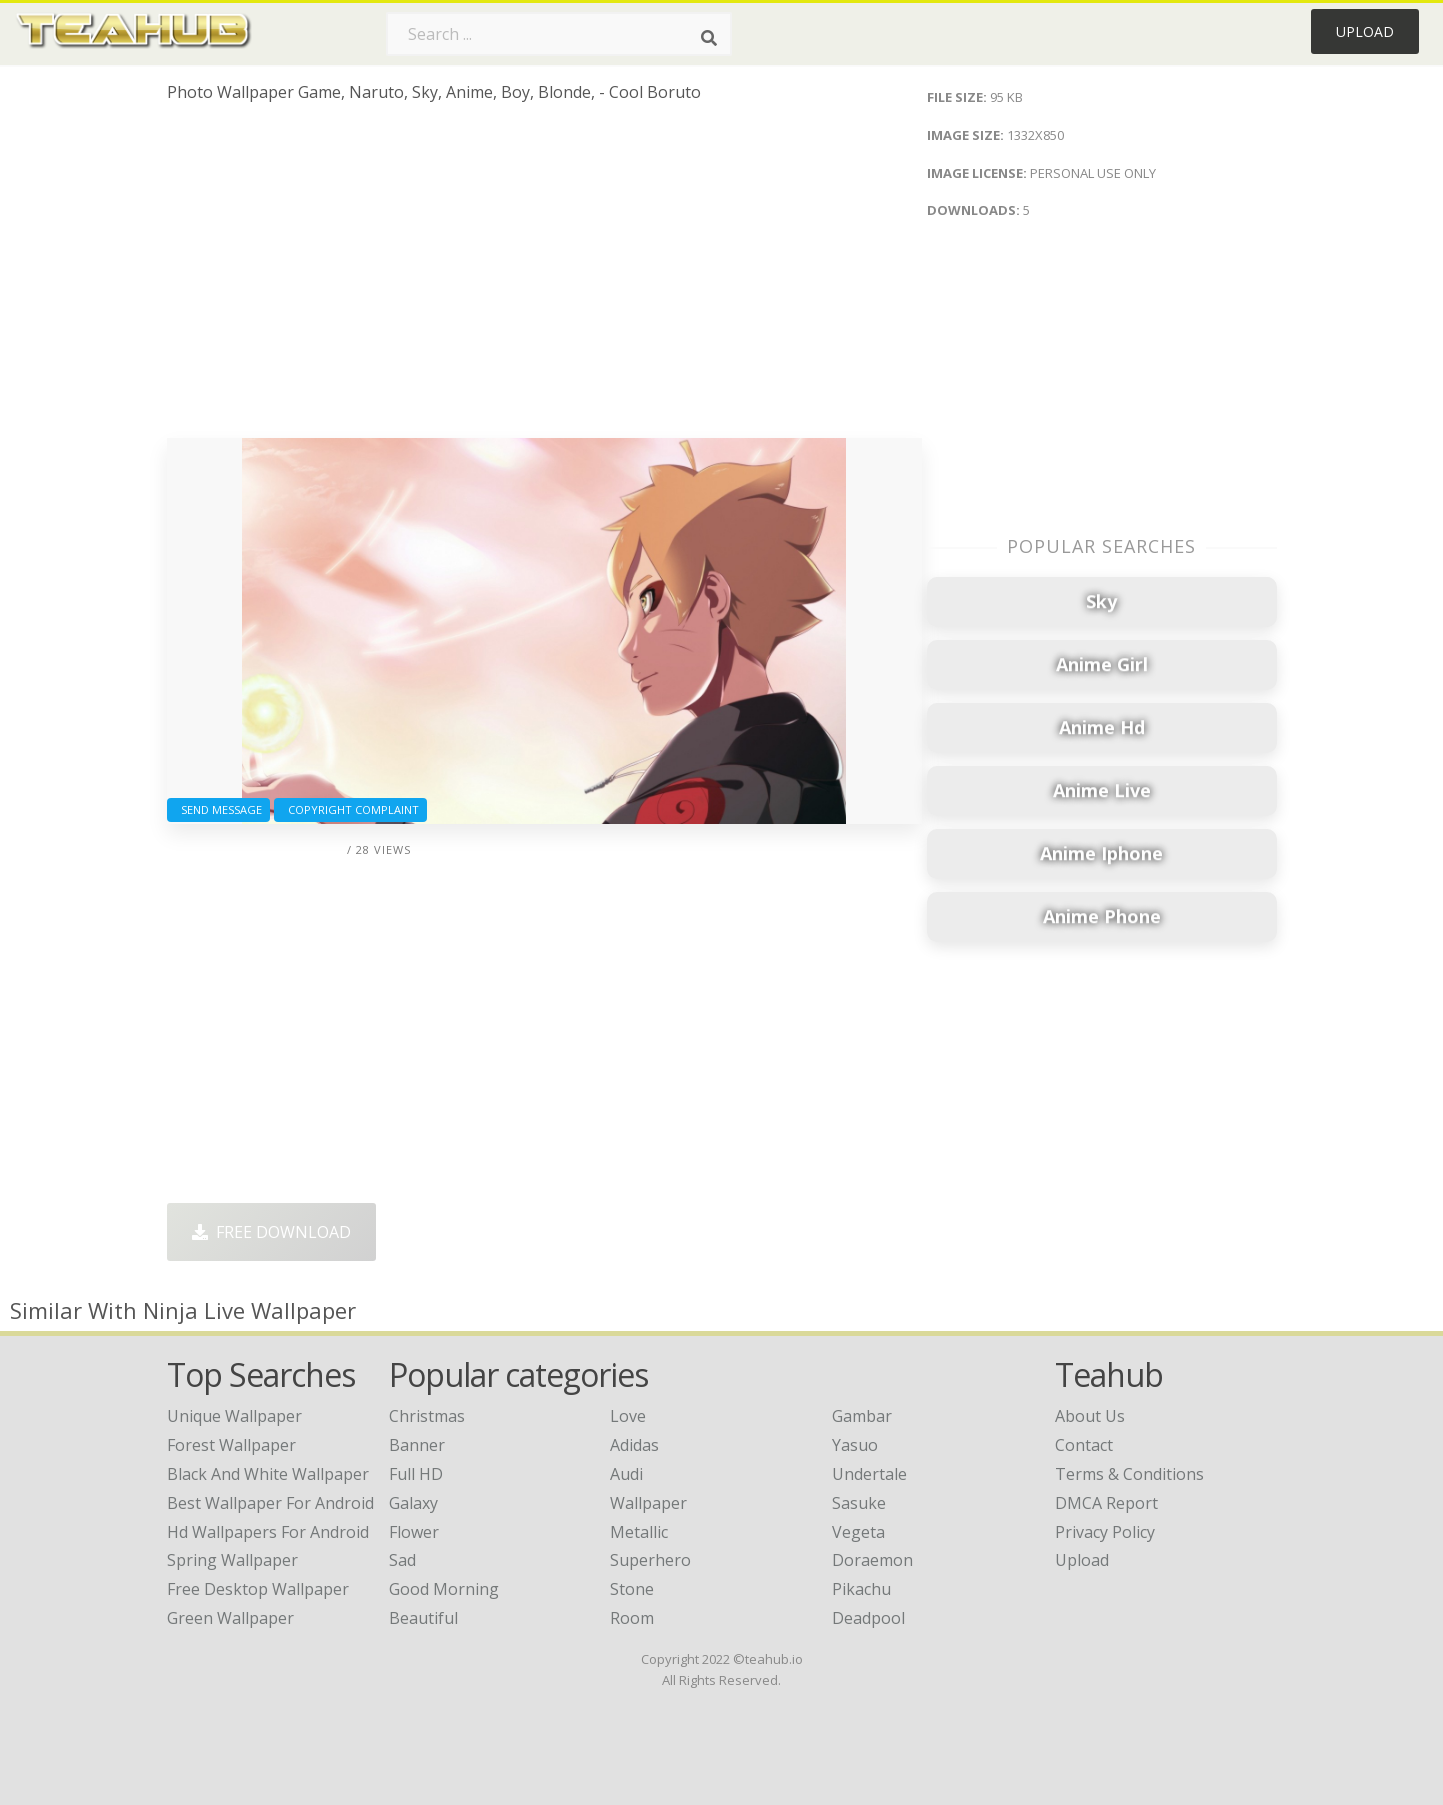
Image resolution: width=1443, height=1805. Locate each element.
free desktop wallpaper (258, 1589)
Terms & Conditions (1129, 1474)
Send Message (218, 809)
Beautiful (423, 1618)
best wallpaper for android (270, 1503)
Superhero (650, 1560)
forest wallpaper (231, 1445)
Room (632, 1618)
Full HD (416, 1474)
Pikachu (861, 1589)
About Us (1090, 1416)
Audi (626, 1474)
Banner (417, 1445)
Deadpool (868, 1618)
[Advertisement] (544, 278)
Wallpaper (648, 1503)
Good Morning (444, 1589)
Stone (632, 1589)
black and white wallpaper (268, 1474)
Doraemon (872, 1560)
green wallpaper (230, 1618)
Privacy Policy (1105, 1532)
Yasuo (855, 1445)
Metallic (639, 1532)
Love (628, 1416)
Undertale (869, 1474)
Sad (402, 1560)
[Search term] (559, 34)
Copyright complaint (350, 809)
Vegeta (858, 1532)
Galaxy (413, 1503)
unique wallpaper (234, 1416)
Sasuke (859, 1503)
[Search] (709, 38)
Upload (1365, 31)
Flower (414, 1532)
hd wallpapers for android (268, 1532)
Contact (1084, 1445)
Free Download (271, 1232)
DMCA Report (1106, 1503)
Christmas (427, 1416)
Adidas (634, 1445)
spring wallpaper (232, 1560)
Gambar (862, 1416)
